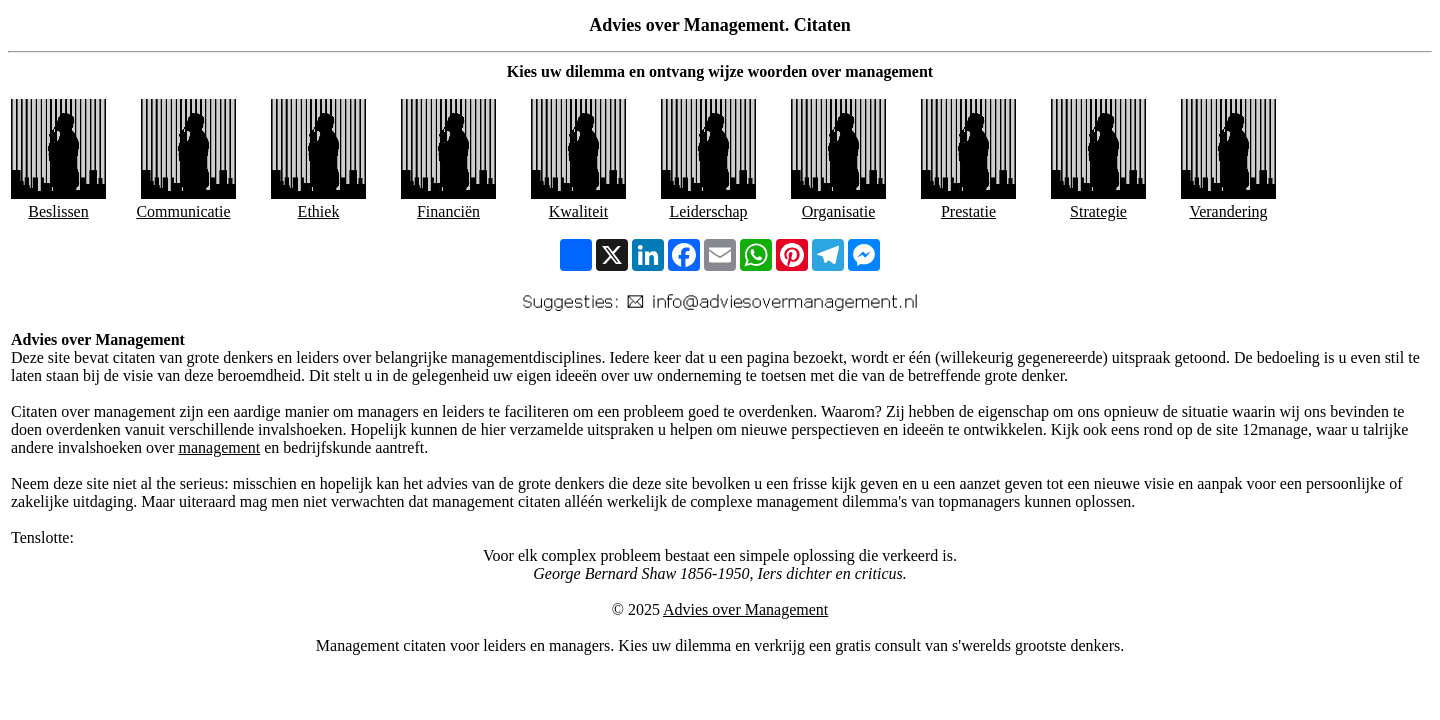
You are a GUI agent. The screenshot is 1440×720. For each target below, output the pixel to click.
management (219, 447)
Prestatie (968, 211)
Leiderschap (708, 211)
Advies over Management (745, 609)
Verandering (1228, 211)
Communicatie (183, 211)
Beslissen (58, 211)
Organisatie (838, 211)
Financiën (448, 211)
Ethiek (319, 211)
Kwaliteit (579, 211)
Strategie (1098, 211)
